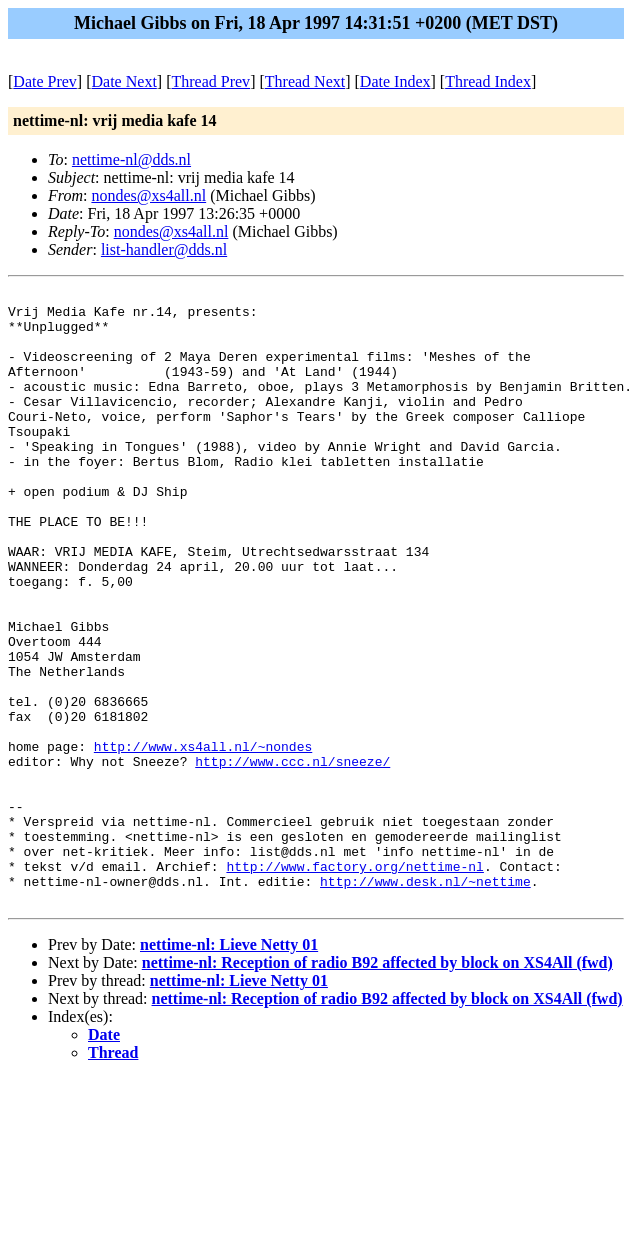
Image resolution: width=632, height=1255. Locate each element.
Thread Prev (210, 81)
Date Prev (45, 81)
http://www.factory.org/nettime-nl (354, 983)
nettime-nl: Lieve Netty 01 (229, 1067)
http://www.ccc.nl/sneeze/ (292, 857)
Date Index (395, 81)
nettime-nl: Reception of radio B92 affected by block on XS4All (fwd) (377, 1085)
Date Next (124, 81)
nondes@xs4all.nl (148, 195)
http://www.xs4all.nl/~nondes (203, 839)
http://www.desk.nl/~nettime (425, 1001)
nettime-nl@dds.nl (131, 159)
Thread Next (305, 81)
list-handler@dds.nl (164, 249)
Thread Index (488, 81)
